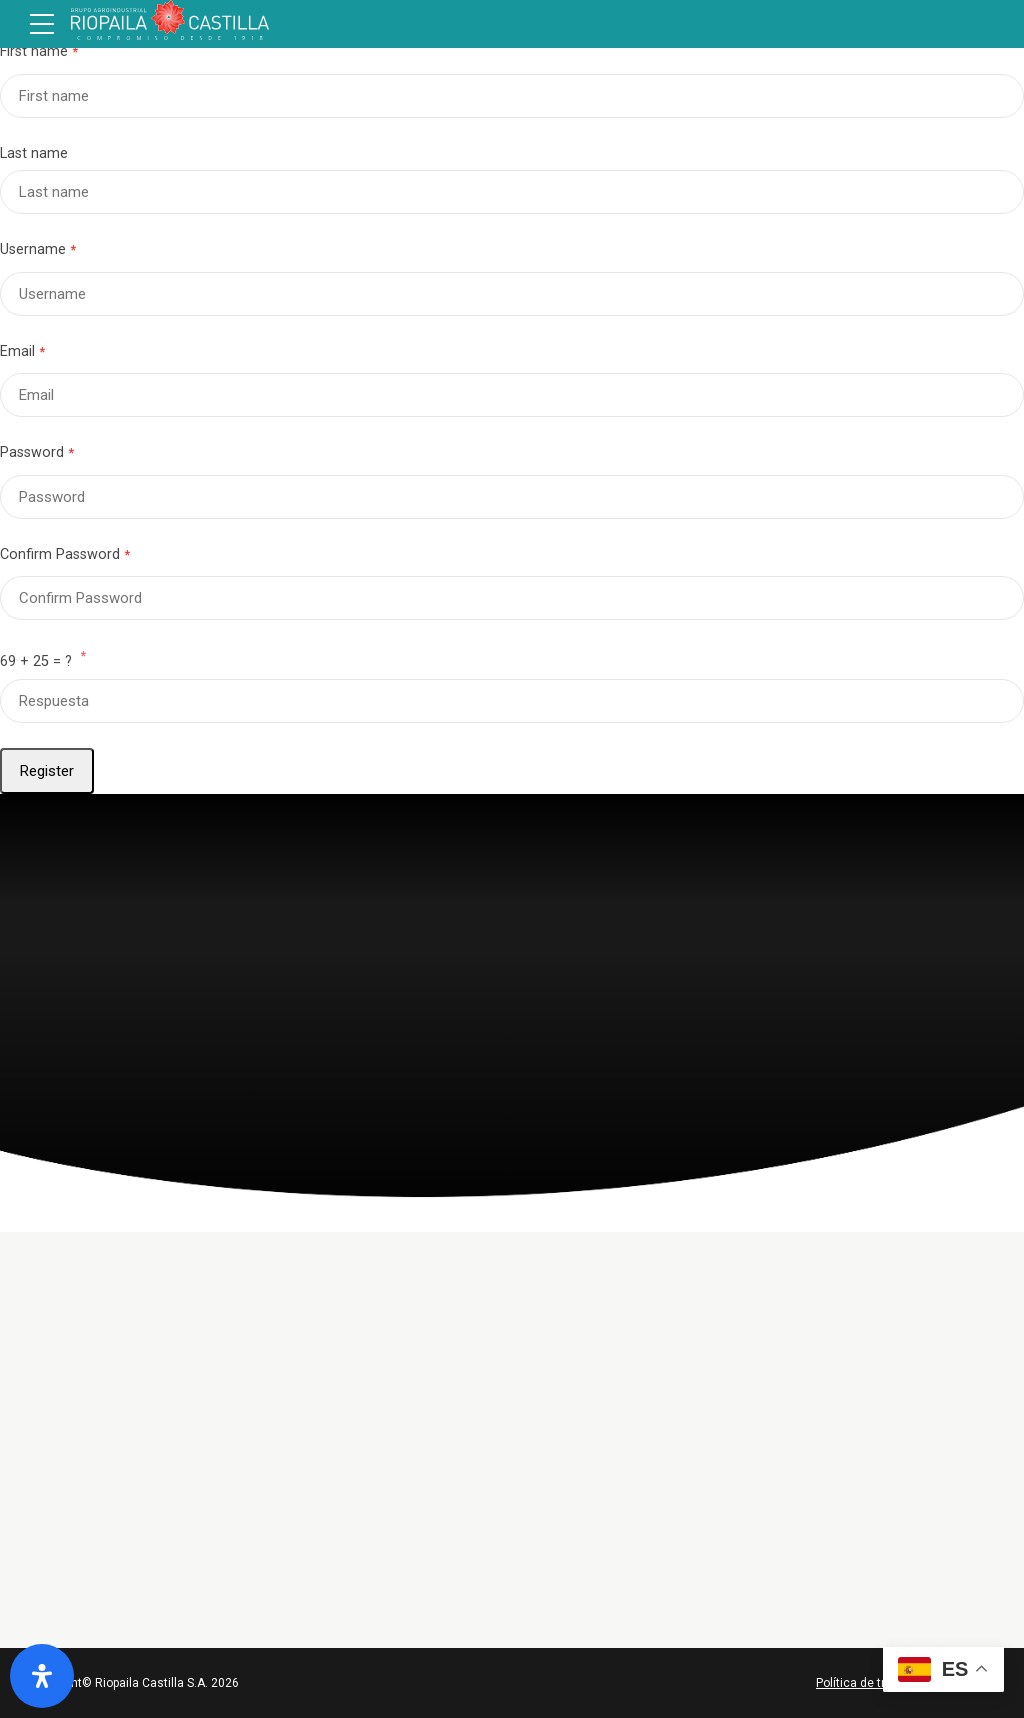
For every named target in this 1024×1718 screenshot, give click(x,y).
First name (34, 51)
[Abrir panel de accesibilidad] (42, 1676)
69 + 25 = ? (43, 659)
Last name (34, 153)
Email (17, 351)
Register (47, 771)
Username (33, 249)
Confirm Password (60, 554)
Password (32, 452)
